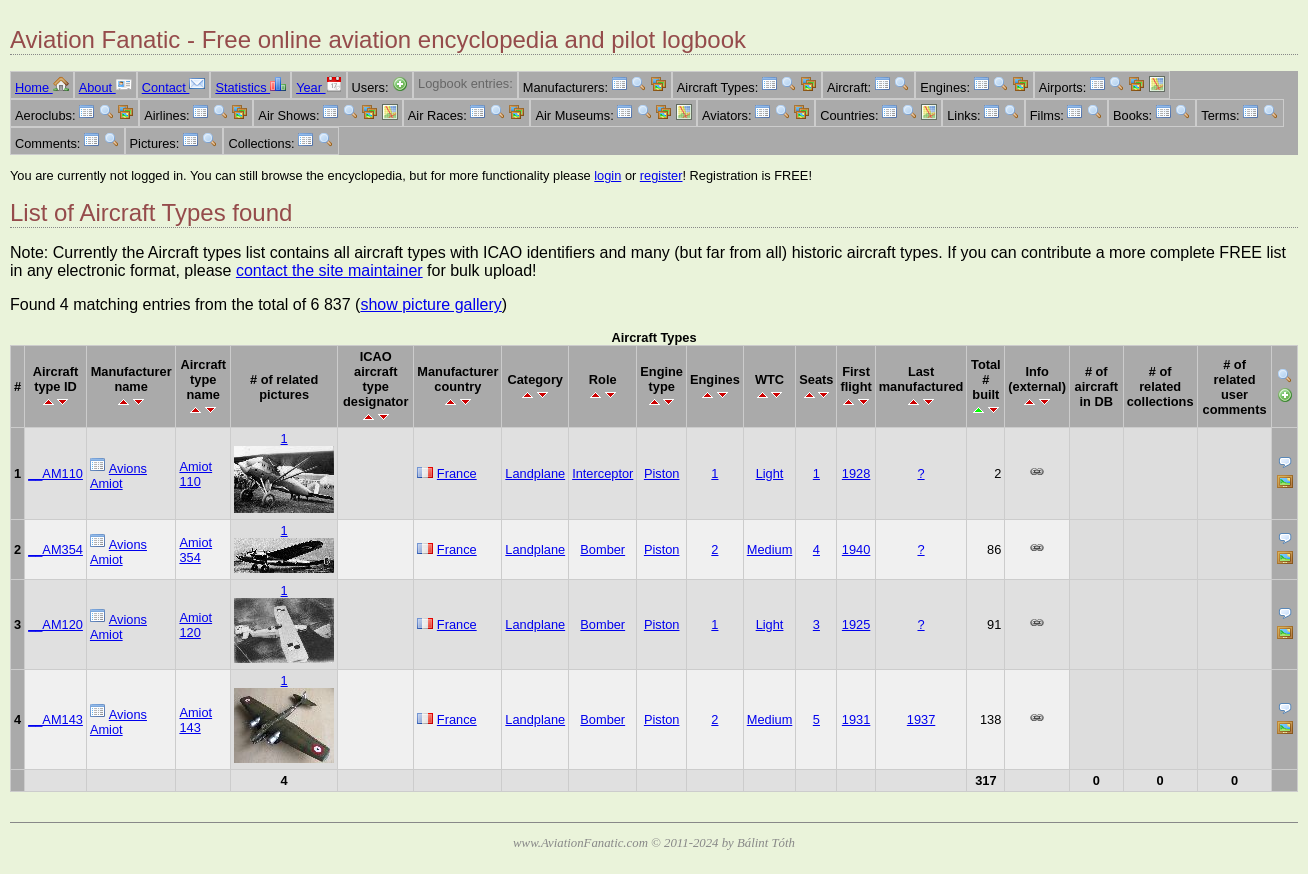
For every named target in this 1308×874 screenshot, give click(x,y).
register (661, 175)
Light (770, 473)
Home (42, 87)
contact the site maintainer (329, 270)
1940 (856, 549)
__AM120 (55, 624)
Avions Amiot (118, 476)
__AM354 (55, 549)
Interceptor (602, 473)
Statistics (250, 87)
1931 (856, 719)
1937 (921, 719)
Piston (662, 473)
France (457, 473)
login (607, 175)
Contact (174, 87)
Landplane (535, 473)
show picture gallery (430, 304)
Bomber (602, 549)
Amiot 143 (195, 720)
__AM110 (55, 473)
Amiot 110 (195, 474)
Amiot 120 (195, 625)
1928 (856, 473)
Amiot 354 (195, 550)
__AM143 (55, 719)
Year (318, 87)
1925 (856, 624)
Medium (770, 549)
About (105, 87)
